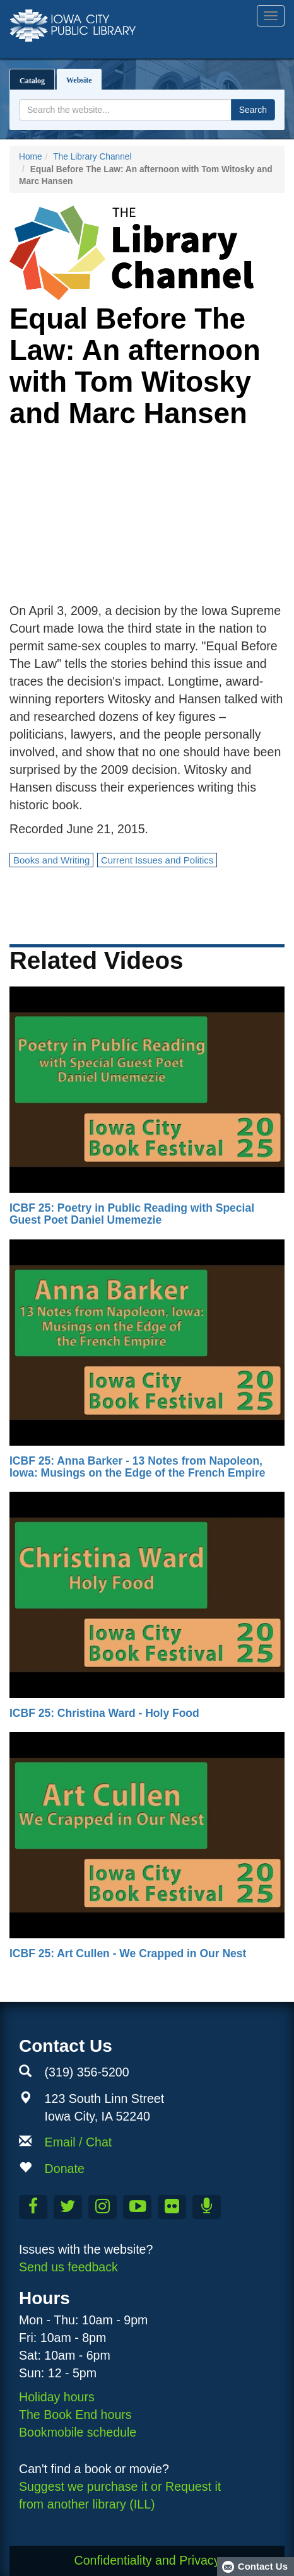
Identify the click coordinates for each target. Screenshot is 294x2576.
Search (253, 110)
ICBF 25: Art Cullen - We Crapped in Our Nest (127, 1953)
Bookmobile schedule (77, 2432)
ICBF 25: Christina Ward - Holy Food (104, 1713)
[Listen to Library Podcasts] (206, 2207)
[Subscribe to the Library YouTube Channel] (137, 2207)
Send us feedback (68, 2267)
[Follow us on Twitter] (68, 2207)
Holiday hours (57, 2397)
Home (30, 156)
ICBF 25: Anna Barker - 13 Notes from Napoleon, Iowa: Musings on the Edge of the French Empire (137, 1467)
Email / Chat (78, 2142)
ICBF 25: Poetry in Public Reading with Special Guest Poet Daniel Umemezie (131, 1214)
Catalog (32, 80)
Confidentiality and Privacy (147, 2560)
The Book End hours (75, 2414)
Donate (65, 2168)
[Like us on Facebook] (33, 2207)
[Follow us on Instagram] (102, 2207)
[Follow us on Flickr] (172, 2207)
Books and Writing (51, 860)
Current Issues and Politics (157, 860)
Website (82, 77)
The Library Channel (92, 156)
